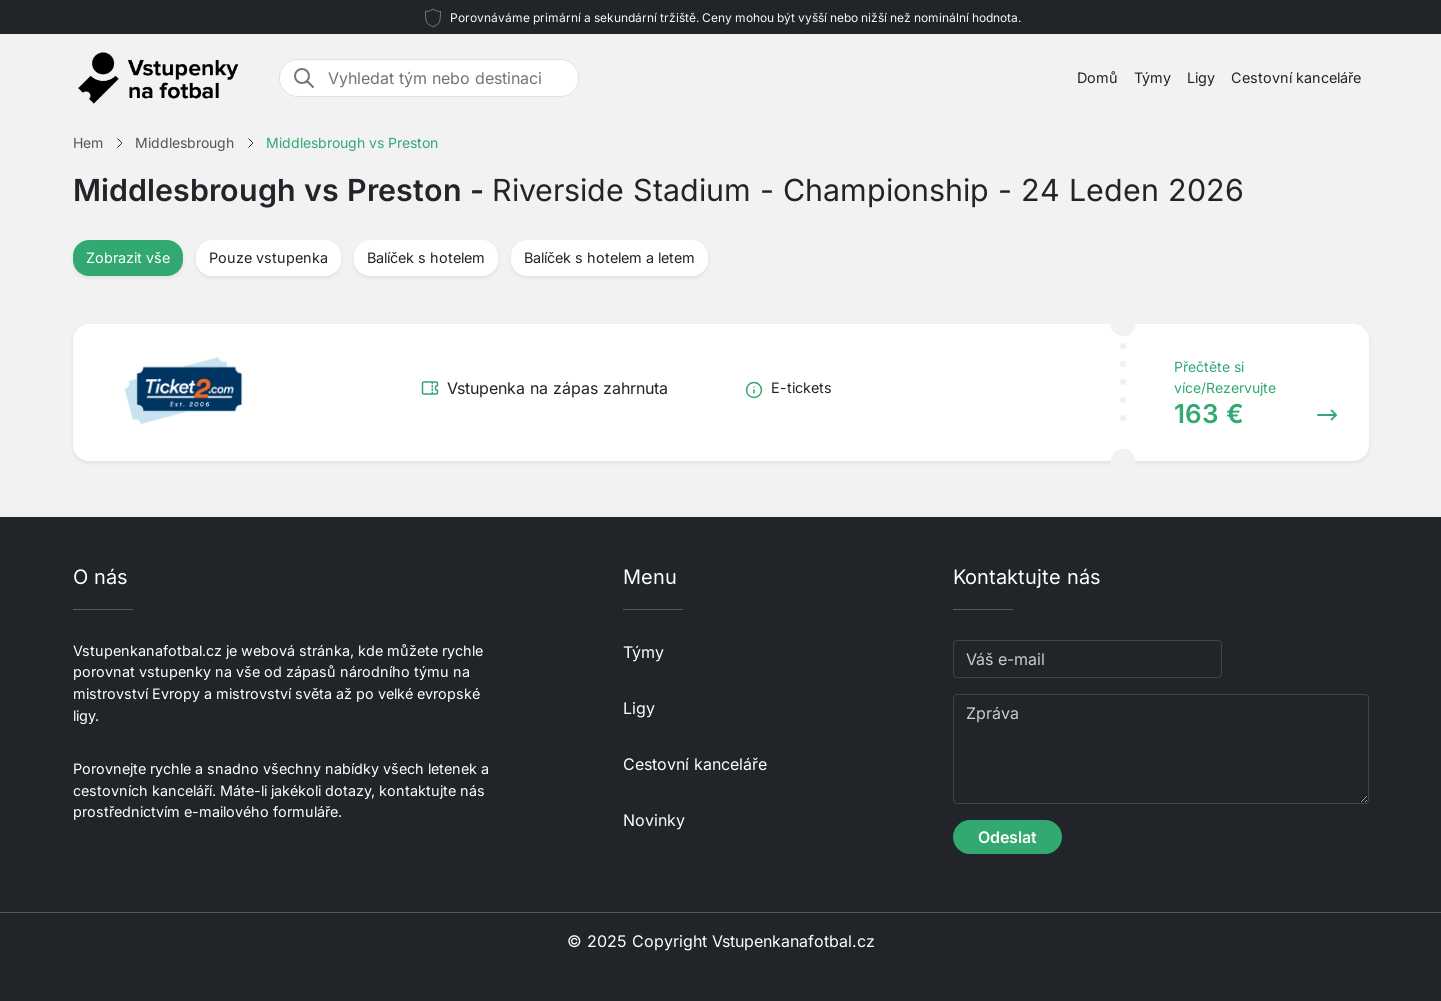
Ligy (1201, 77)
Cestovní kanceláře (1296, 77)
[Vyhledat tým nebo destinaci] (447, 78)
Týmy (1152, 77)
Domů (1097, 77)
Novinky (654, 820)
